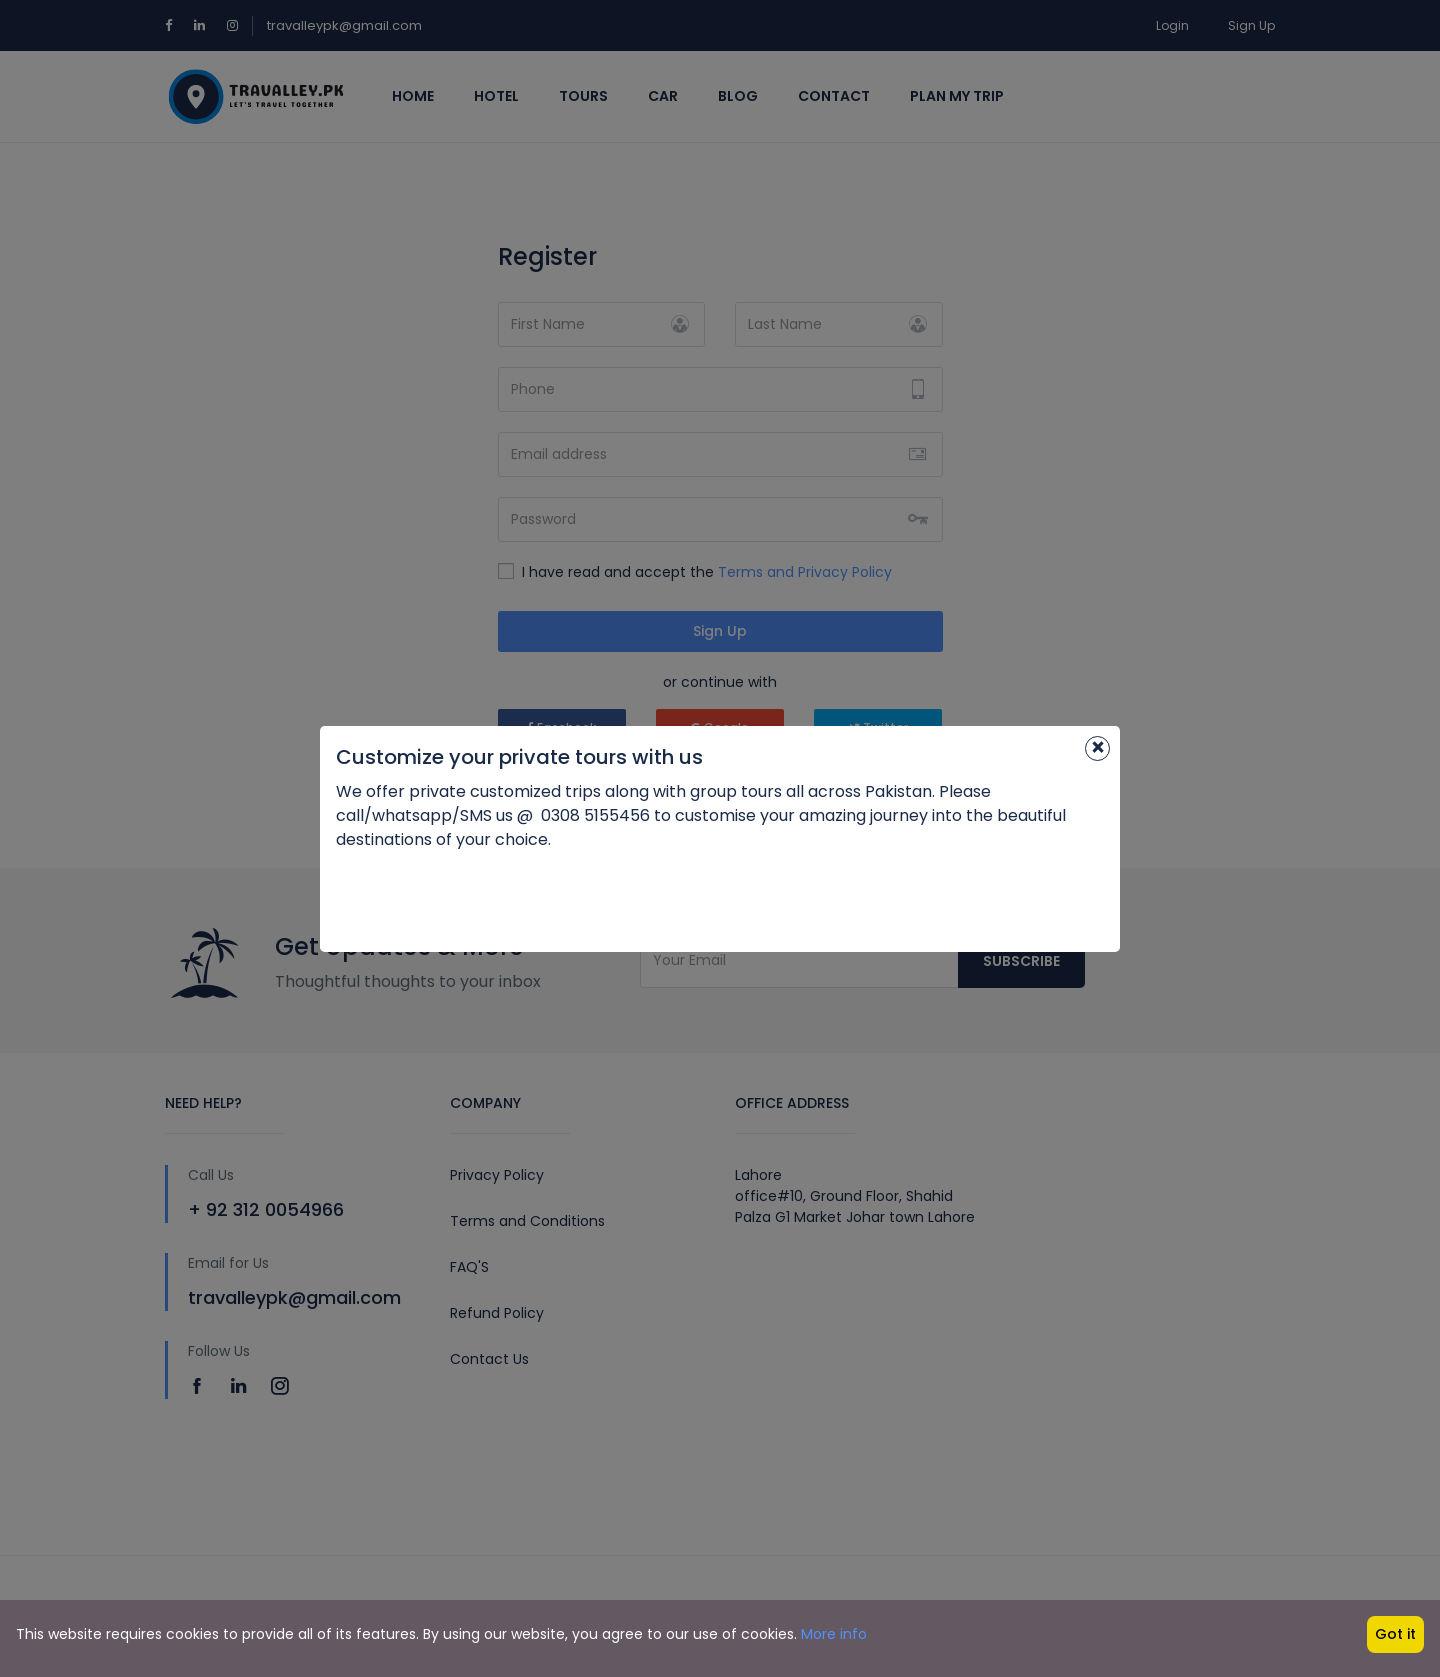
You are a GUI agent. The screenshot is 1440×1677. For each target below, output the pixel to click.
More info (834, 1634)
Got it (1395, 1634)
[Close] (1097, 748)
